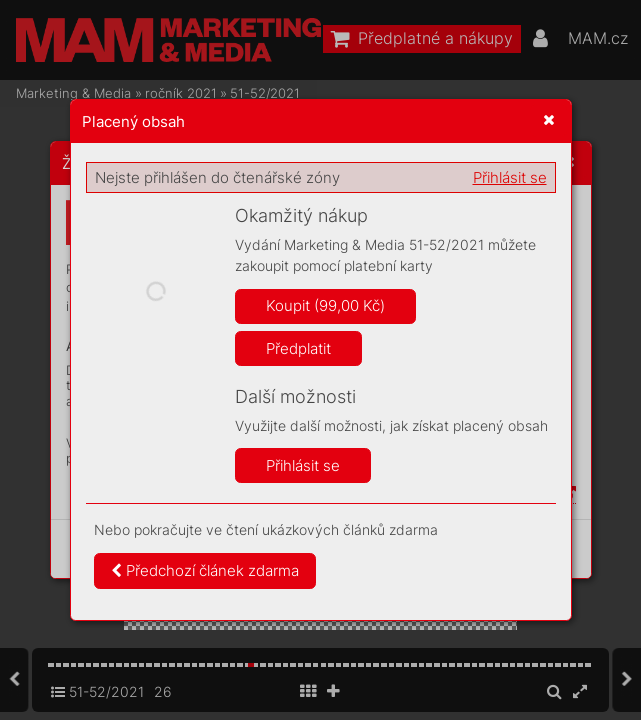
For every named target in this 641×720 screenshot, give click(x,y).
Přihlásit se (510, 177)
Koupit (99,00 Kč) (325, 305)
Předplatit (298, 348)
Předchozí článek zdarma (205, 570)
